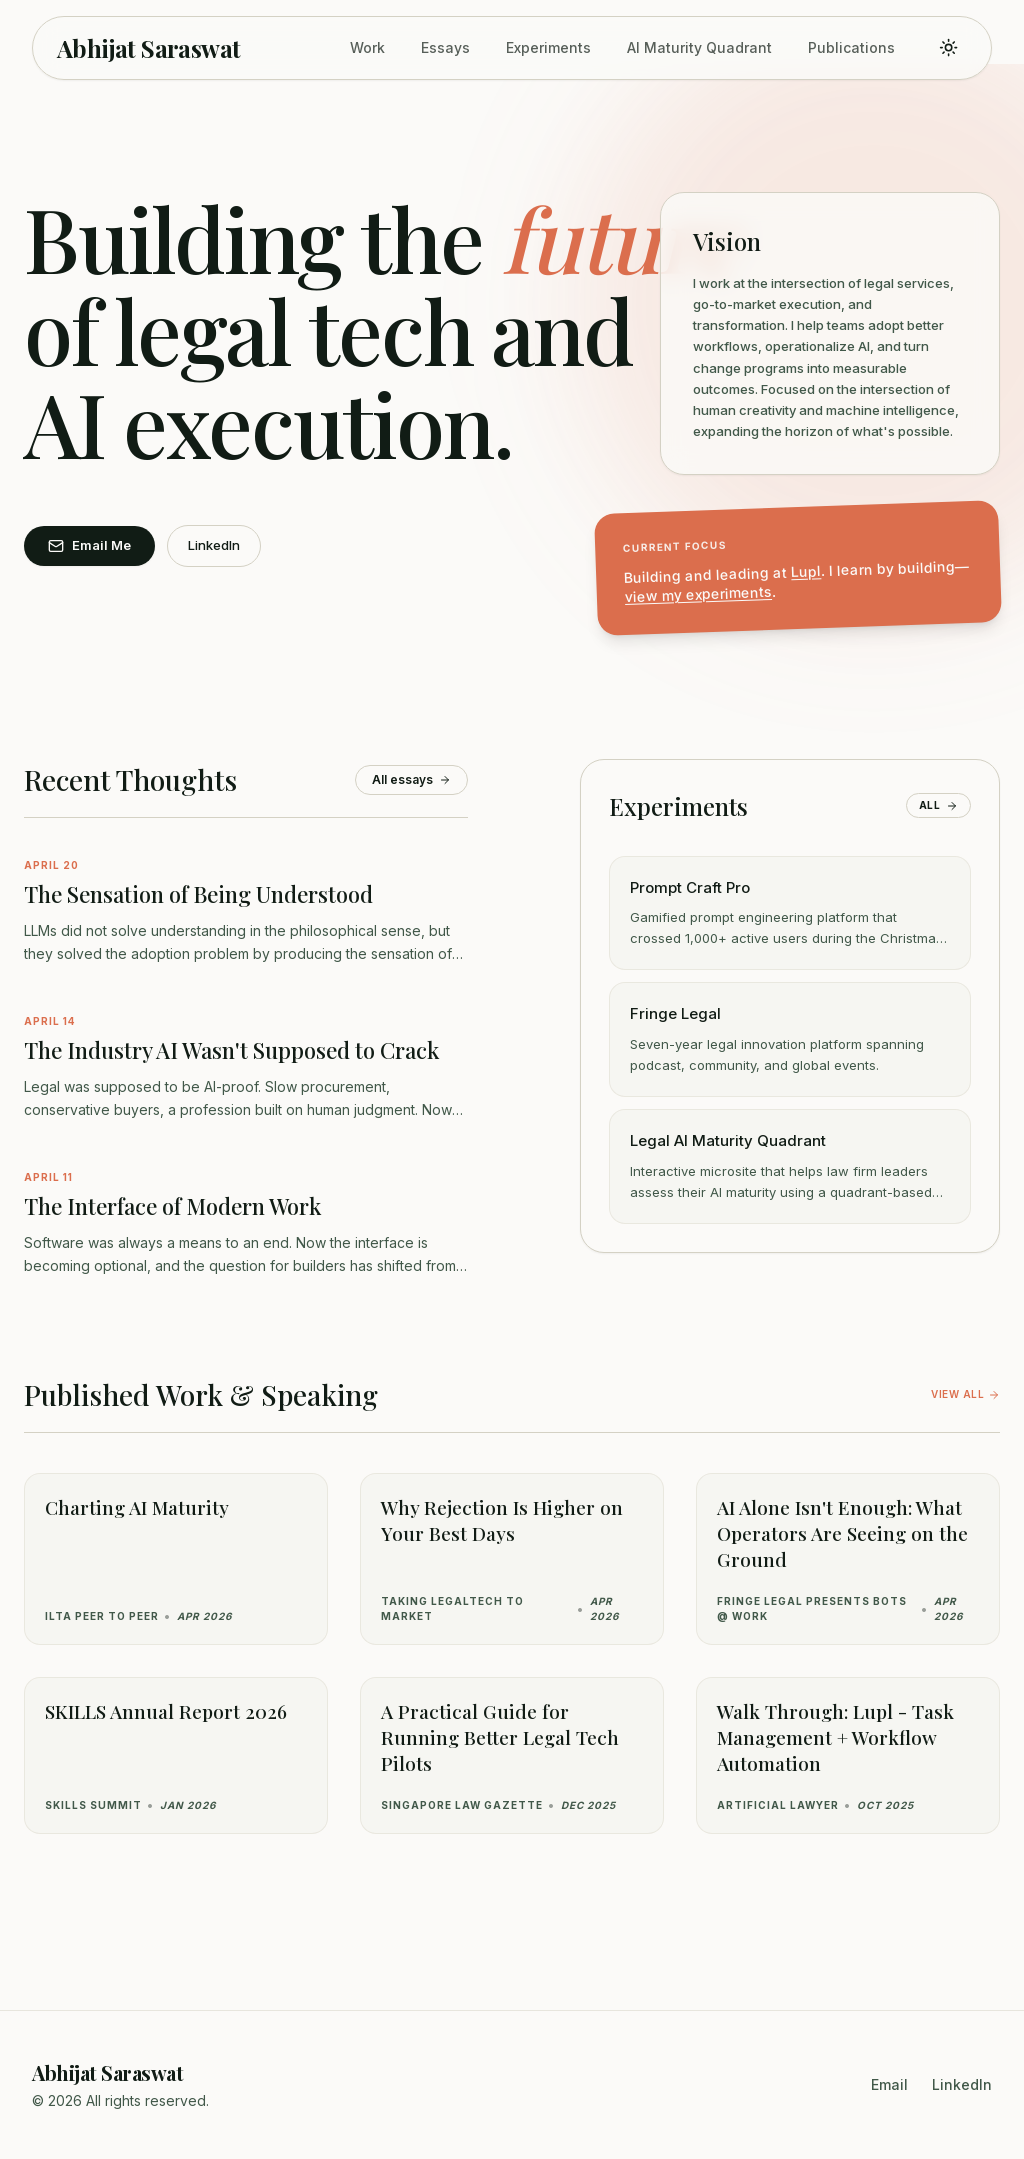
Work (367, 47)
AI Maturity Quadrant (699, 47)
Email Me (89, 545)
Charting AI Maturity (137, 1507)
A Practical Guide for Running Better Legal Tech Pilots (500, 1737)
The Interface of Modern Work (172, 1206)
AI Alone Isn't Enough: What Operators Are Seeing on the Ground (842, 1533)
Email (889, 2084)
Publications (851, 47)
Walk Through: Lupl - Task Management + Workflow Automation (835, 1737)
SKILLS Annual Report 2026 (166, 1711)
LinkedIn (214, 545)
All (939, 805)
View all (965, 1394)
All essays (411, 779)
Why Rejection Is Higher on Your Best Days (502, 1520)
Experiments (548, 47)
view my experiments (699, 594)
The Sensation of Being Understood (198, 894)
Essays (445, 47)
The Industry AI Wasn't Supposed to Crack (231, 1050)
